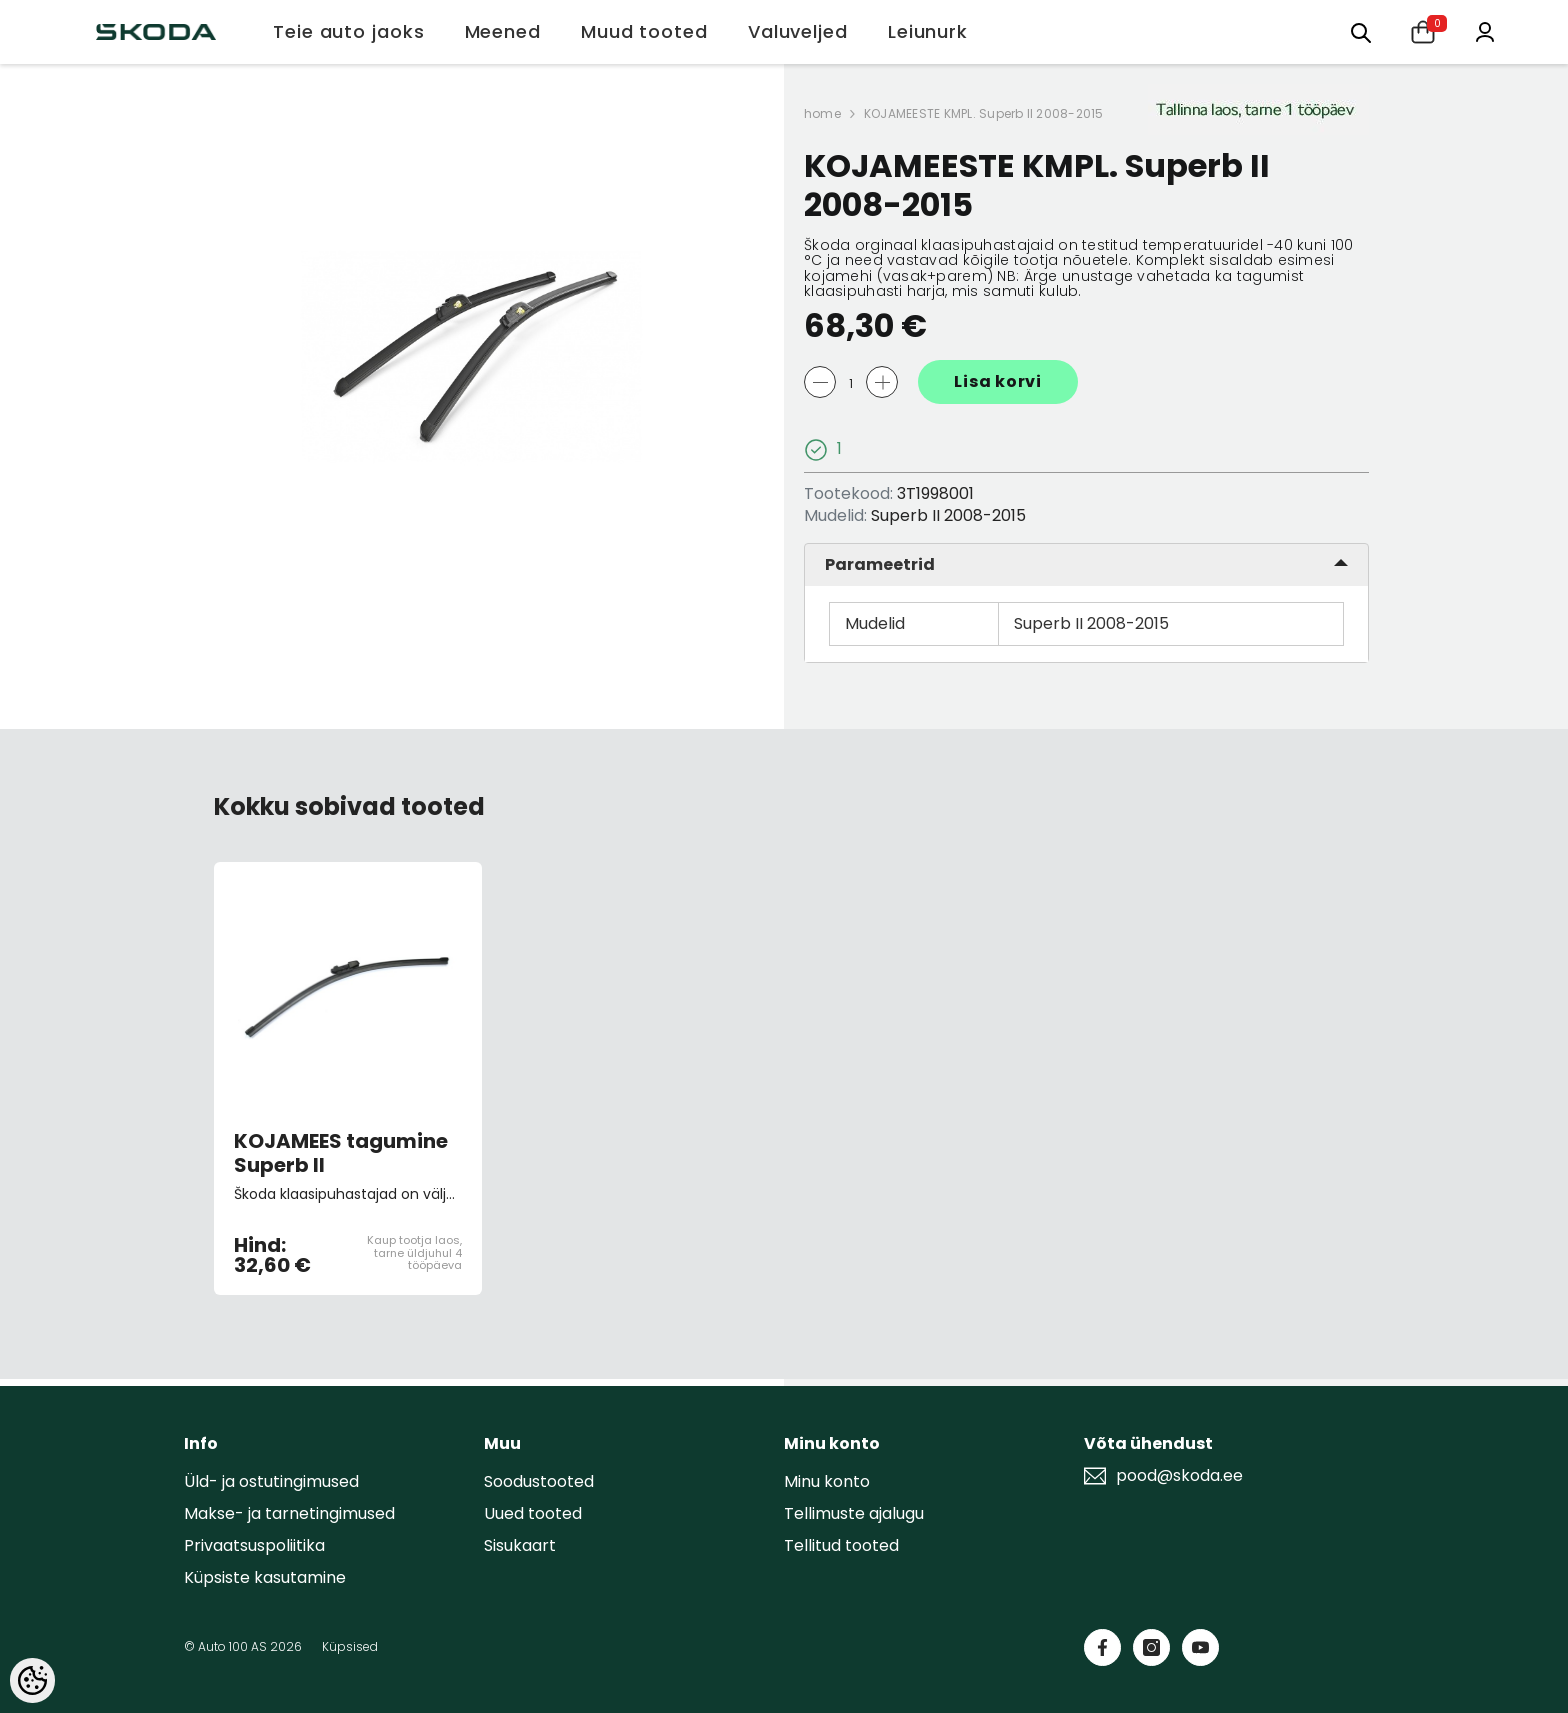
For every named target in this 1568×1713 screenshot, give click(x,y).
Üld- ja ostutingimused (271, 1481)
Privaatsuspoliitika (254, 1545)
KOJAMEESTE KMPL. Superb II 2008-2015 (984, 113)
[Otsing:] (1361, 31)
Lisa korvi (998, 381)
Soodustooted (539, 1481)
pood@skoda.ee (1179, 1476)
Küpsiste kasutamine (265, 1577)
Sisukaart (520, 1545)
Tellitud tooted (841, 1545)
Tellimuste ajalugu (854, 1513)
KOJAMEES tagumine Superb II (341, 1153)
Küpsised (350, 1646)
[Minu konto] (1485, 30)
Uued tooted (533, 1513)
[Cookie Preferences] (32, 1680)
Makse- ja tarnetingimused (289, 1513)
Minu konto (827, 1481)
